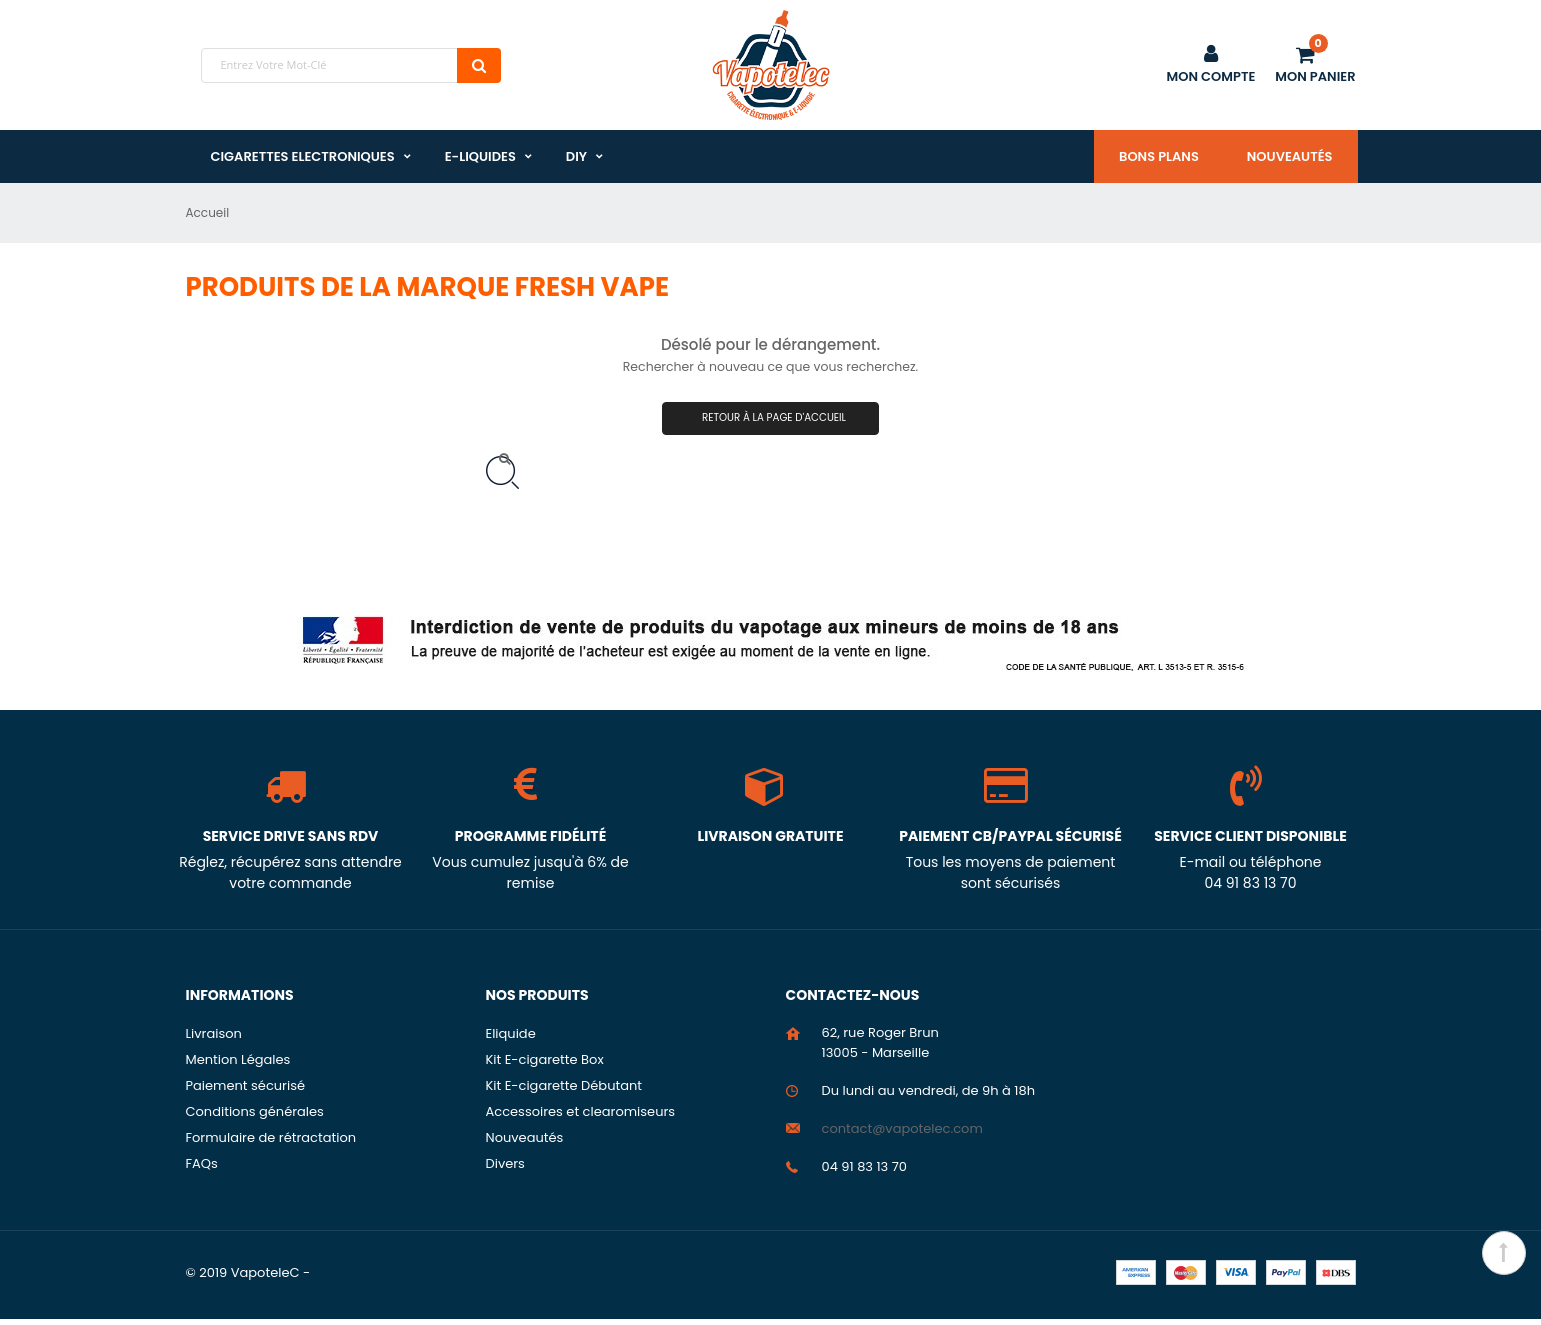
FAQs (202, 1169)
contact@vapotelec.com (902, 1134)
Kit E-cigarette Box (545, 1065)
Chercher (479, 65)
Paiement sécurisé (246, 1091)
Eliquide (511, 1039)
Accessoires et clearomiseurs (581, 1117)
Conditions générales (255, 1117)
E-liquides (480, 156)
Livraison (214, 1039)
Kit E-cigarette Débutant (564, 1091)
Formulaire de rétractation (271, 1143)
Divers (505, 1169)
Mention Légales (238, 1065)
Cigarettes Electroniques (303, 156)
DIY (576, 156)
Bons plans (1159, 156)
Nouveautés (1290, 156)
